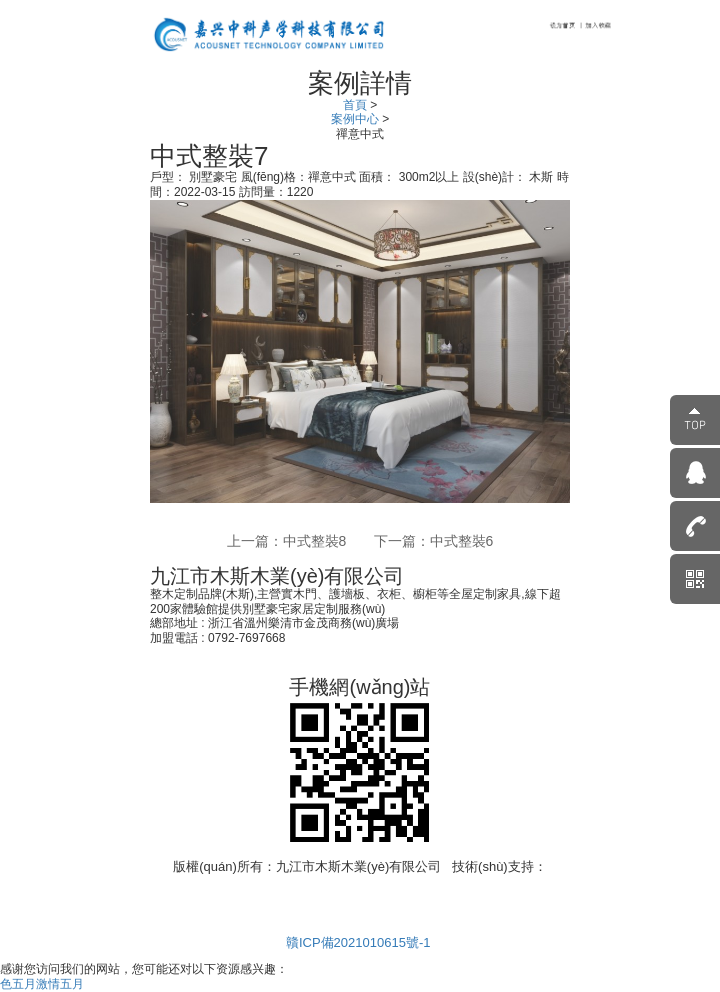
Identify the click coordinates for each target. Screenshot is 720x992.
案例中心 (356, 119)
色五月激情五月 (42, 984)
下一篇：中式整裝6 (434, 541)
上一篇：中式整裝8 (287, 541)
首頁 (356, 105)
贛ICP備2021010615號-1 (360, 942)
